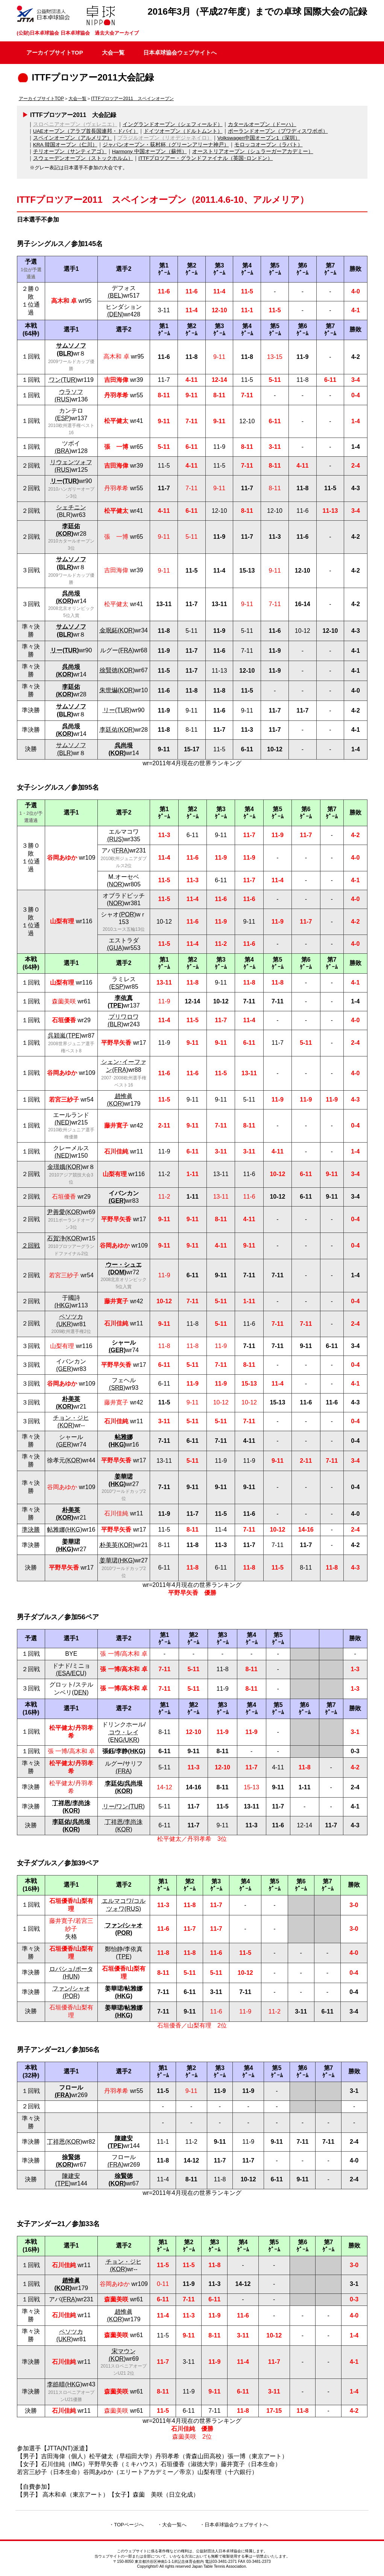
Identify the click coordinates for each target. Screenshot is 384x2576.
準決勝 (31, 1529)
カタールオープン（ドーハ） (262, 124)
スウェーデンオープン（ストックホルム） (83, 158)
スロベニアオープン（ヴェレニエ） (75, 124)
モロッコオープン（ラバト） (268, 144)
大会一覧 (113, 52)
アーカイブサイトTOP (54, 52)
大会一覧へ (174, 2524)
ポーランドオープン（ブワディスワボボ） (278, 131)
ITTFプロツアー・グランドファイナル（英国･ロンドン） (205, 158)
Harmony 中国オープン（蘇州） (149, 151)
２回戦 (31, 1245)
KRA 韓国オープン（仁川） (65, 144)
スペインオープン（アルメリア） (72, 138)
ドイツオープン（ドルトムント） (183, 131)
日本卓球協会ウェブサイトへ (180, 52)
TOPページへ (128, 2524)
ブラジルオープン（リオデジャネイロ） (164, 138)
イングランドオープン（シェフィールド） (173, 124)
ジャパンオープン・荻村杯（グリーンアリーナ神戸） (166, 144)
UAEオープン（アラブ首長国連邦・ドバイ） (85, 131)
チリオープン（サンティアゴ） (70, 151)
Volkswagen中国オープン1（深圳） (258, 138)
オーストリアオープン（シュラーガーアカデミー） (252, 151)
